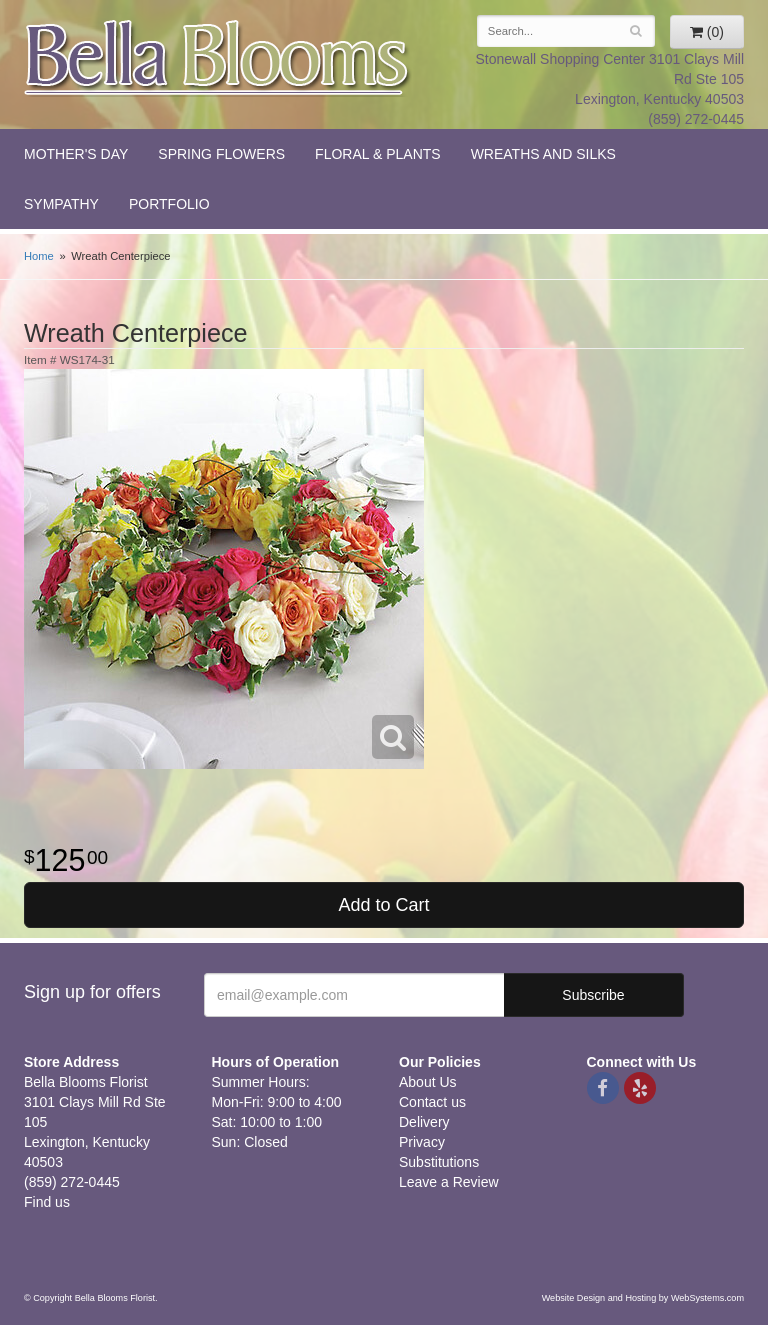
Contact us (432, 1102)
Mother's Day (76, 154)
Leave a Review (449, 1182)
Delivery (424, 1122)
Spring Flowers (221, 154)
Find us (47, 1202)
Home (39, 256)
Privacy (422, 1142)
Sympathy (61, 204)
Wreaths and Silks (543, 154)
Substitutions (439, 1162)
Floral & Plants (378, 154)
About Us (428, 1082)
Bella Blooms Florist (218, 58)
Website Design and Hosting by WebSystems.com (643, 1298)
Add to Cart (383, 905)
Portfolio (169, 204)
